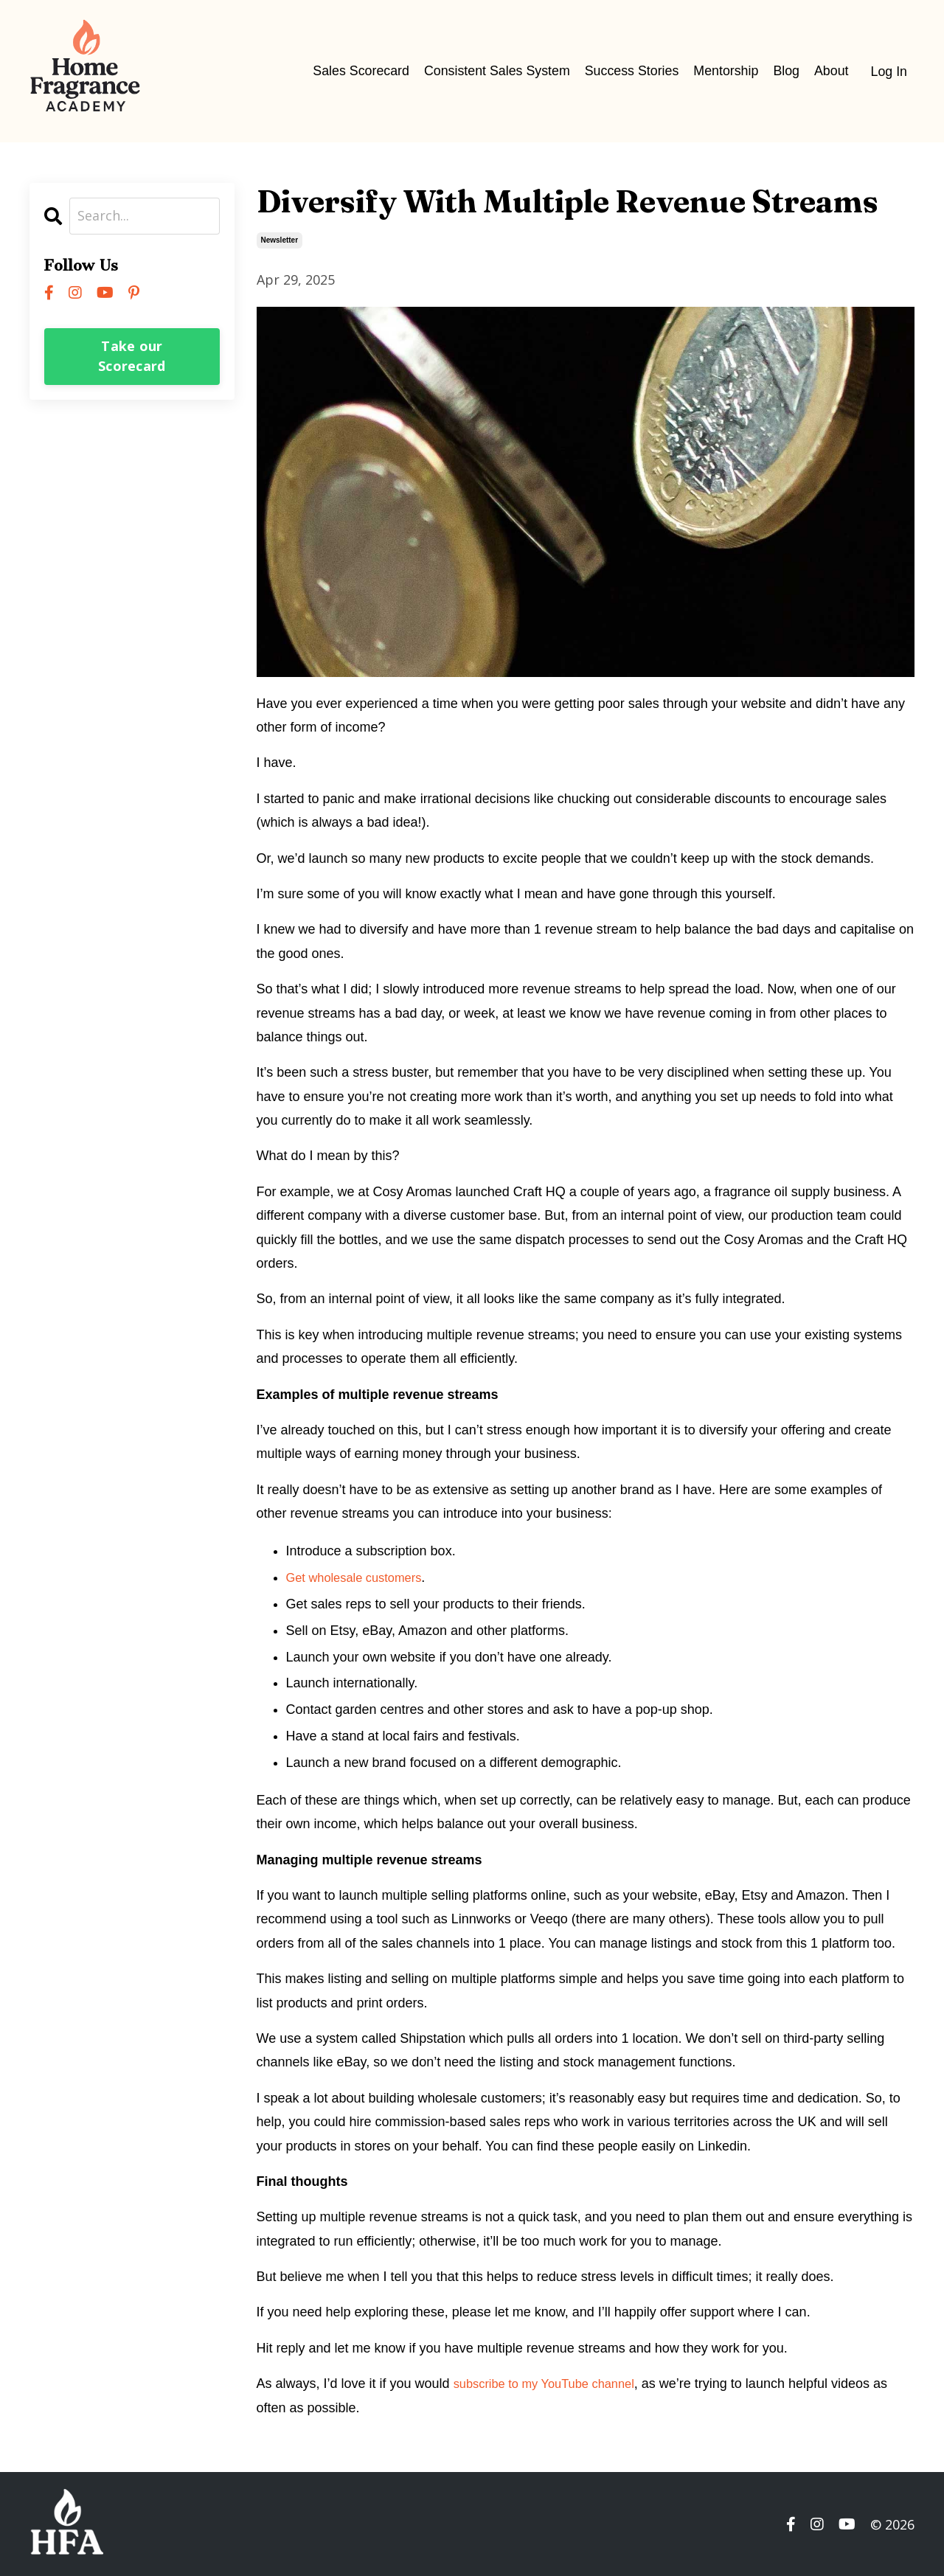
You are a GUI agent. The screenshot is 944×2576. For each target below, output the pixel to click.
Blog (785, 70)
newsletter (280, 239)
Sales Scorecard (356, 70)
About (830, 70)
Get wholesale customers (360, 1576)
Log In (888, 70)
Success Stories (629, 70)
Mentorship (724, 70)
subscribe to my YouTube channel (553, 2382)
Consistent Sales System (493, 70)
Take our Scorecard (131, 356)
